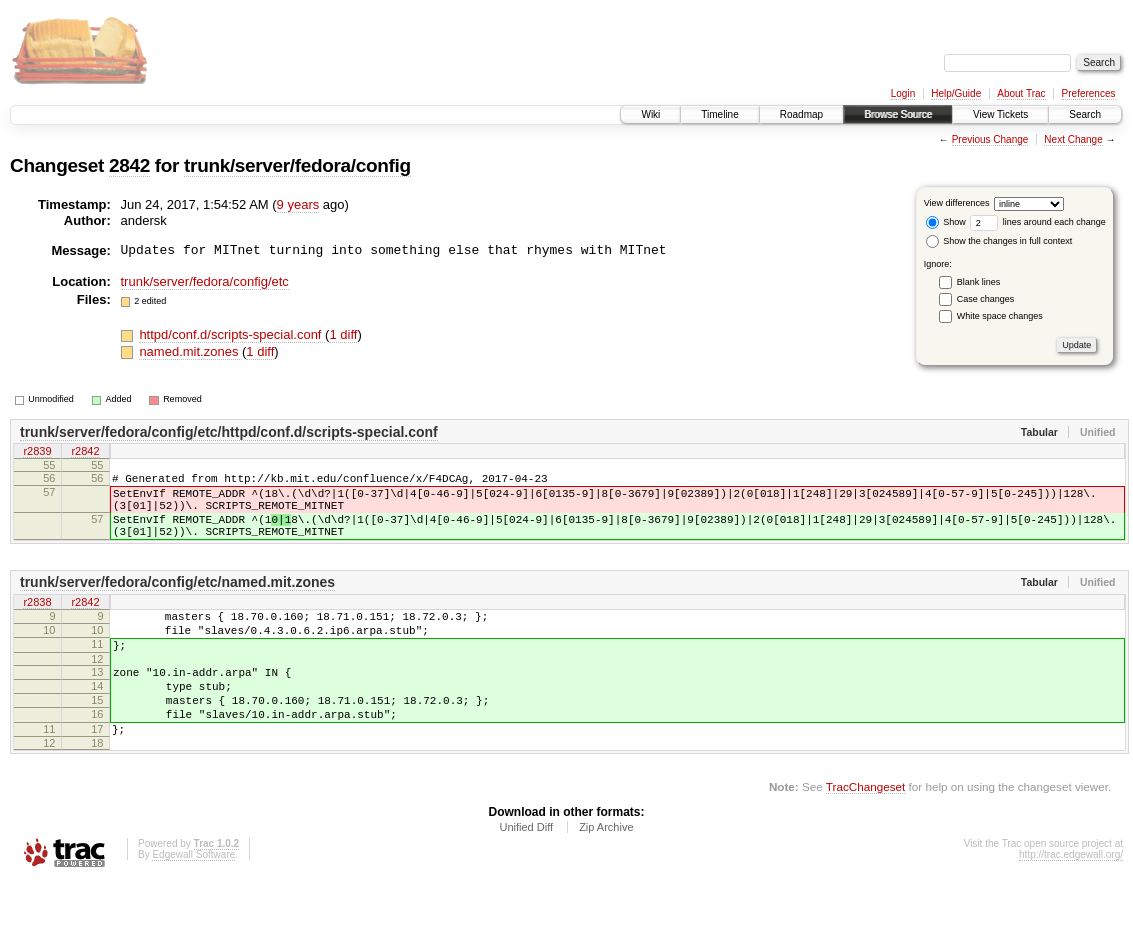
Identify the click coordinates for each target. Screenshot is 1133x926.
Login (903, 93)
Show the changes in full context (999, 241)
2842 (129, 165)
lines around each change (1038, 222)
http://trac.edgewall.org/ (1071, 899)
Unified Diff (526, 872)
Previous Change (990, 139)
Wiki (650, 114)
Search (1085, 114)
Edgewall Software (193, 899)
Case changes (986, 299)
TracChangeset (865, 831)
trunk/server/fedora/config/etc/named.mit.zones (177, 600)
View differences (957, 203)
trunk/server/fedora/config (297, 165)
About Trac (1021, 93)
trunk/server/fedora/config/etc (205, 281)
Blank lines (979, 282)
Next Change (1073, 139)
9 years (298, 204)
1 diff (343, 334)
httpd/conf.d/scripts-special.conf (232, 334)
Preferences (1089, 93)
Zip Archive (606, 872)
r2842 (85, 453)
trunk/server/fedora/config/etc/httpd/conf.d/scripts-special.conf (229, 432)
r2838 (37, 621)
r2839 (37, 453)
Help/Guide (956, 93)
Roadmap (801, 114)
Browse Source (898, 114)
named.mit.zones (190, 351)
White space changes (1000, 316)
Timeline (719, 114)
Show (946, 222)
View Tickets (1000, 114)
